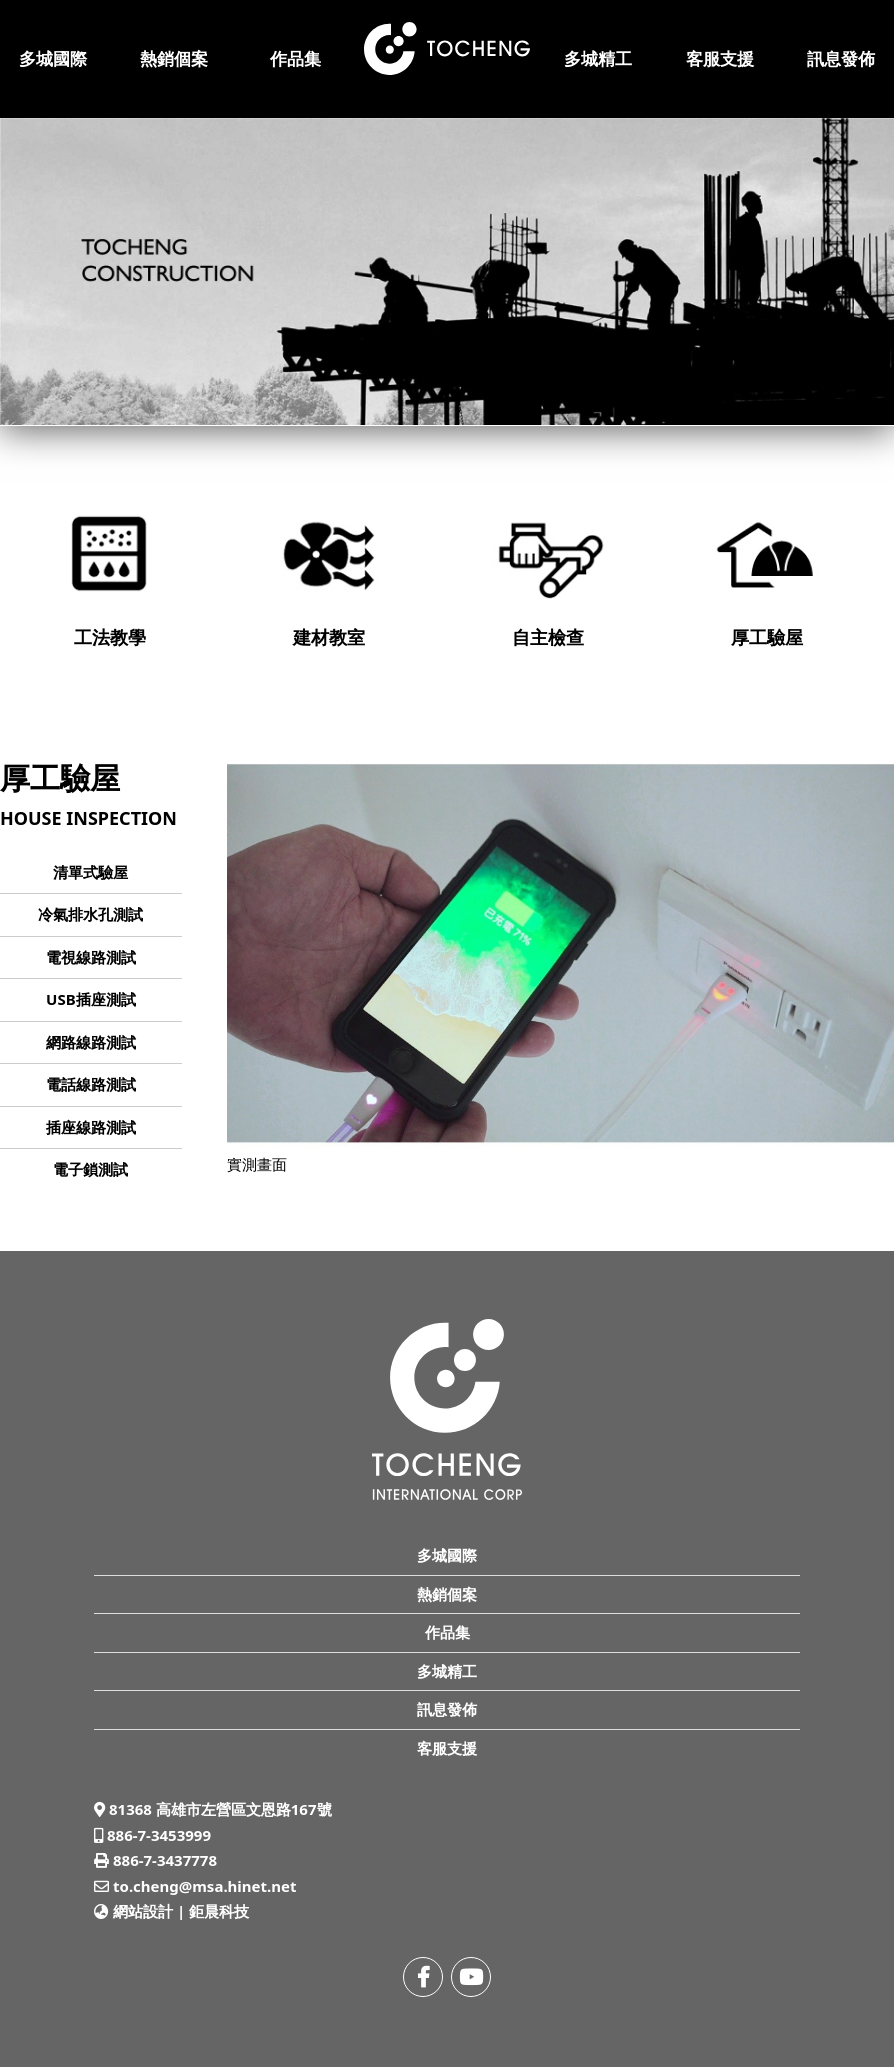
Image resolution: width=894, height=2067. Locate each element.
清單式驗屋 (90, 872)
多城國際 (53, 58)
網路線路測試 (91, 1042)
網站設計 (143, 1911)
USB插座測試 (91, 999)
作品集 (295, 58)
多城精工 (598, 58)
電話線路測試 (91, 1084)
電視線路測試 (91, 957)
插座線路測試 (91, 1127)
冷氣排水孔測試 (90, 914)
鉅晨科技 (219, 1911)
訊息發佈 (841, 58)
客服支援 (720, 58)
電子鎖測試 (90, 1169)
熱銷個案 (174, 58)
